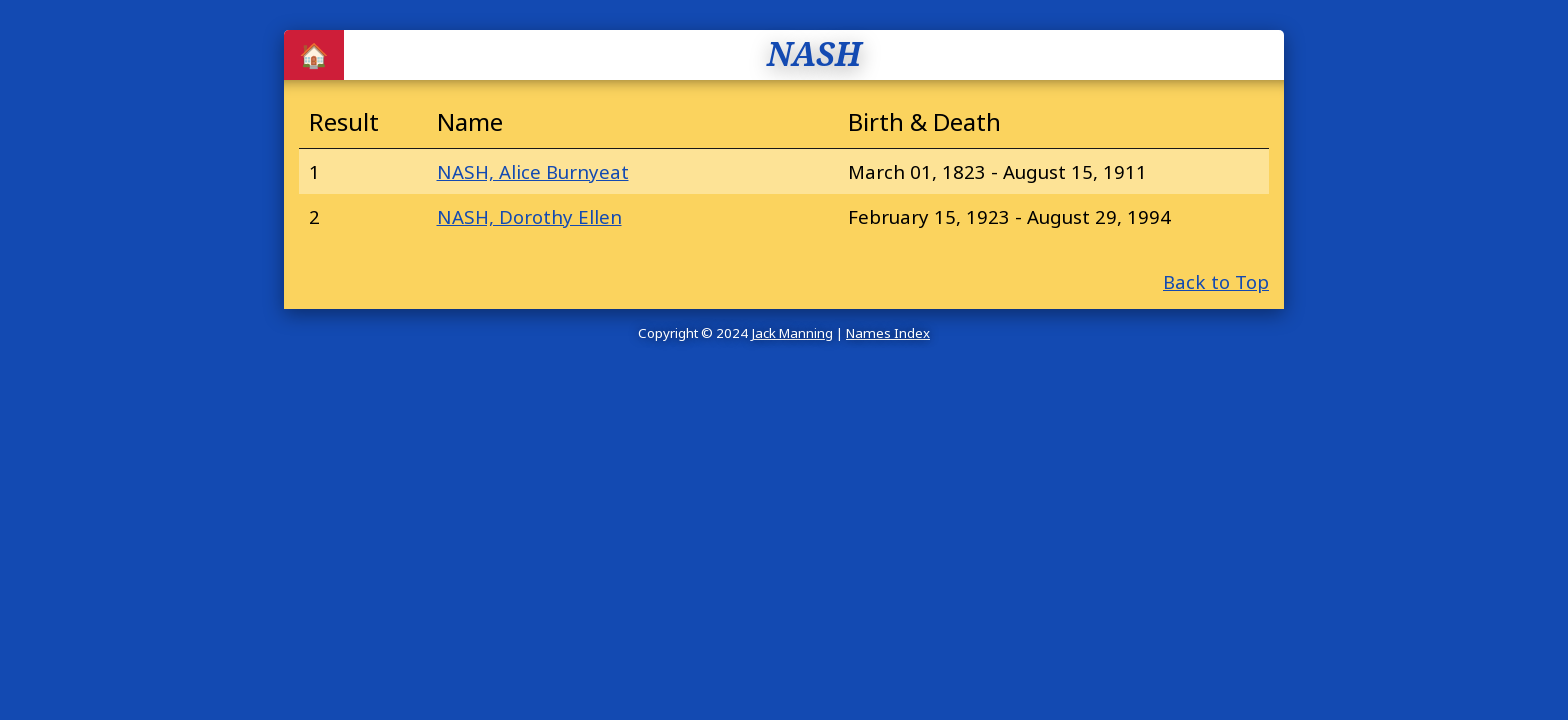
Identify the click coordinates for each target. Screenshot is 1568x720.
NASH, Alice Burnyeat (533, 171)
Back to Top (1216, 281)
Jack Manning (792, 333)
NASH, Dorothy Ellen (529, 216)
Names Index (888, 333)
